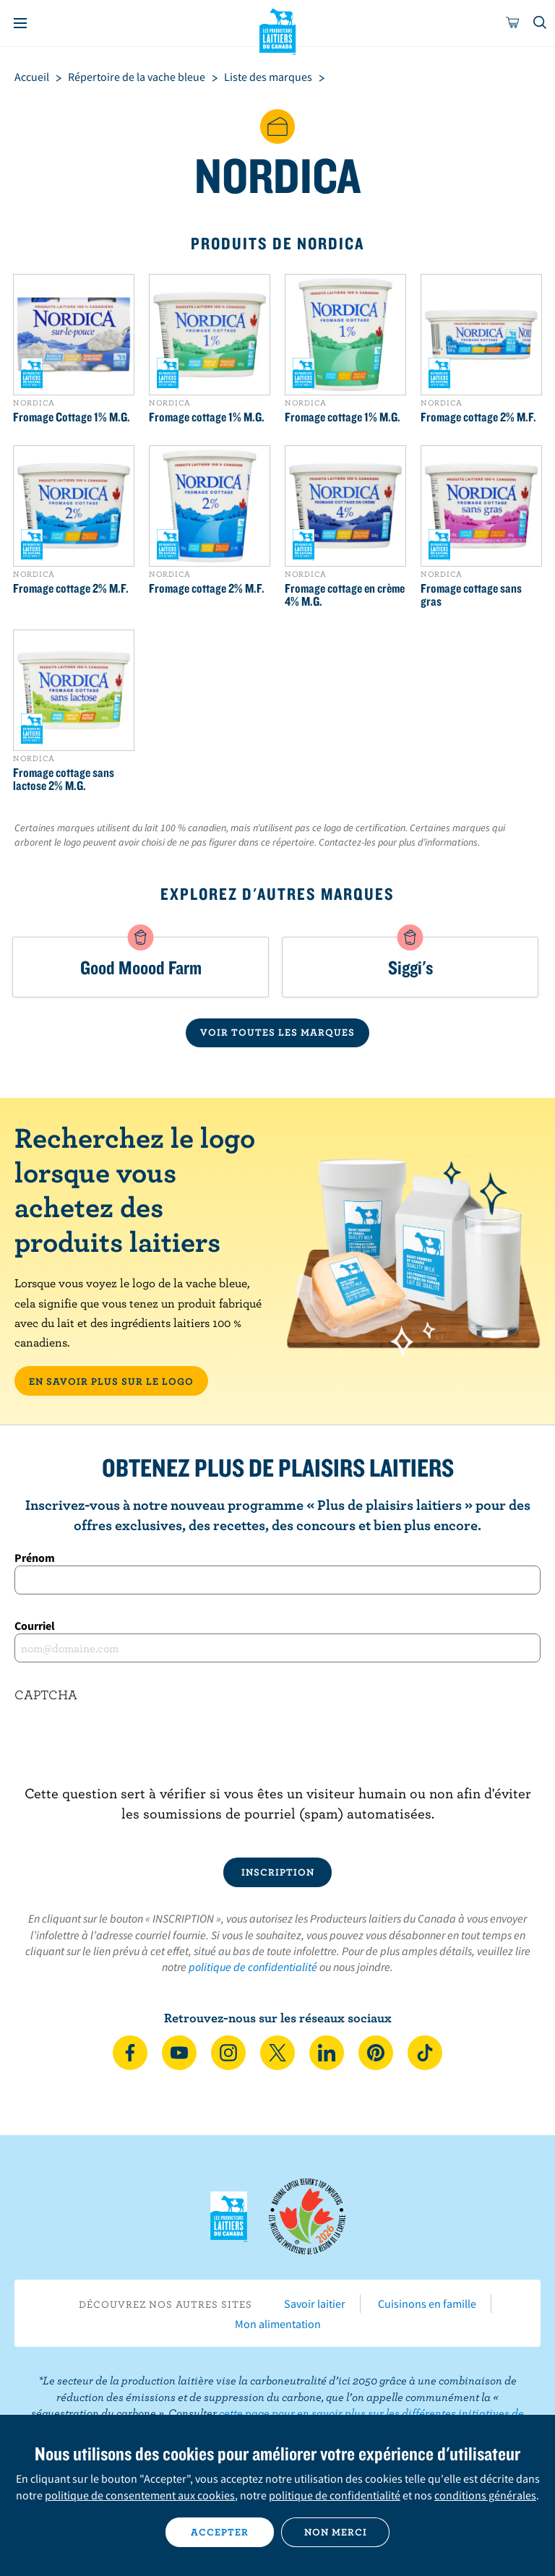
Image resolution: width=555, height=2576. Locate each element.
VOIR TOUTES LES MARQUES (277, 1032)
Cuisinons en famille (427, 2303)
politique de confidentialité (253, 1966)
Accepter (220, 2532)
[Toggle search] (540, 23)
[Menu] (20, 23)
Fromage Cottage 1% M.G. (71, 417)
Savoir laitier (314, 2303)
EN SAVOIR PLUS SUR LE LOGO (111, 1381)
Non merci (335, 2532)
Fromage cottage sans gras (471, 595)
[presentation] (277, 1755)
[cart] (513, 23)
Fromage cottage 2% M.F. (478, 417)
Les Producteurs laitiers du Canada (277, 29)
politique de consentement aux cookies (140, 2495)
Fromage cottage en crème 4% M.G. (345, 595)
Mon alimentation (278, 2324)
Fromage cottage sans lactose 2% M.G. (63, 779)
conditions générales (485, 2495)
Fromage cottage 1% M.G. (206, 417)
